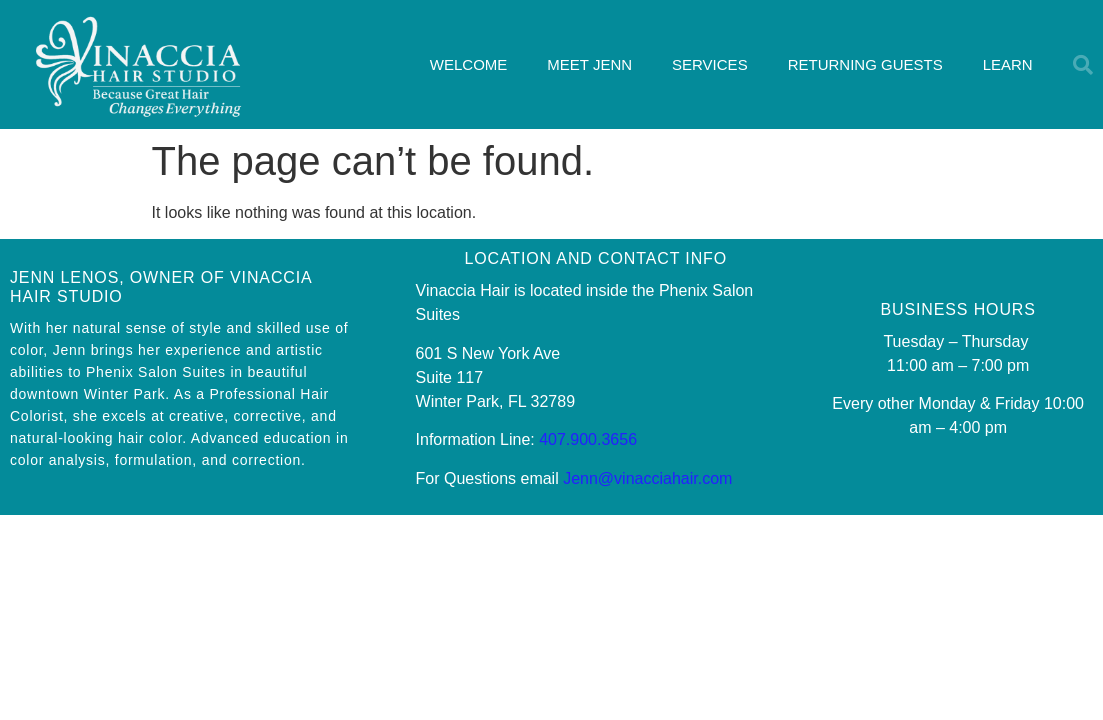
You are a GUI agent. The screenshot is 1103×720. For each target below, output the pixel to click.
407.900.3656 (588, 439)
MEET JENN (589, 64)
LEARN (1008, 64)
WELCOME (469, 64)
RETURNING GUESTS (865, 64)
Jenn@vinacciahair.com (647, 478)
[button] (1083, 65)
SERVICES (710, 64)
